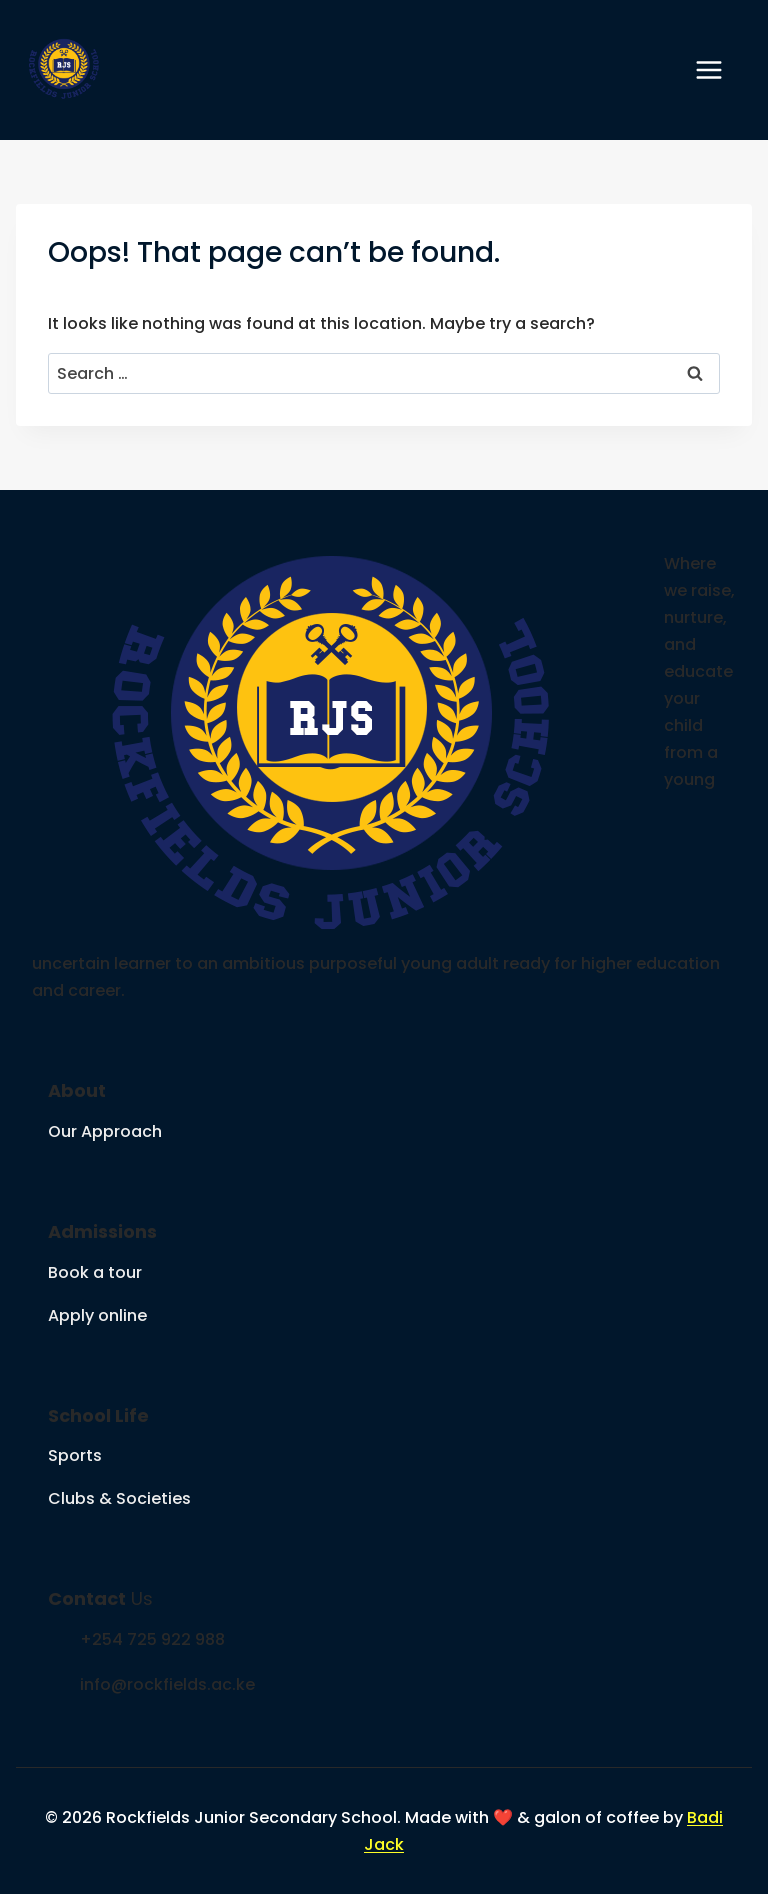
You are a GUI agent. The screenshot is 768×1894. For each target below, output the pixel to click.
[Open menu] (719, 69)
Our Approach (105, 1131)
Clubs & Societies (119, 1498)
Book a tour (95, 1272)
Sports (75, 1455)
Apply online (97, 1315)
